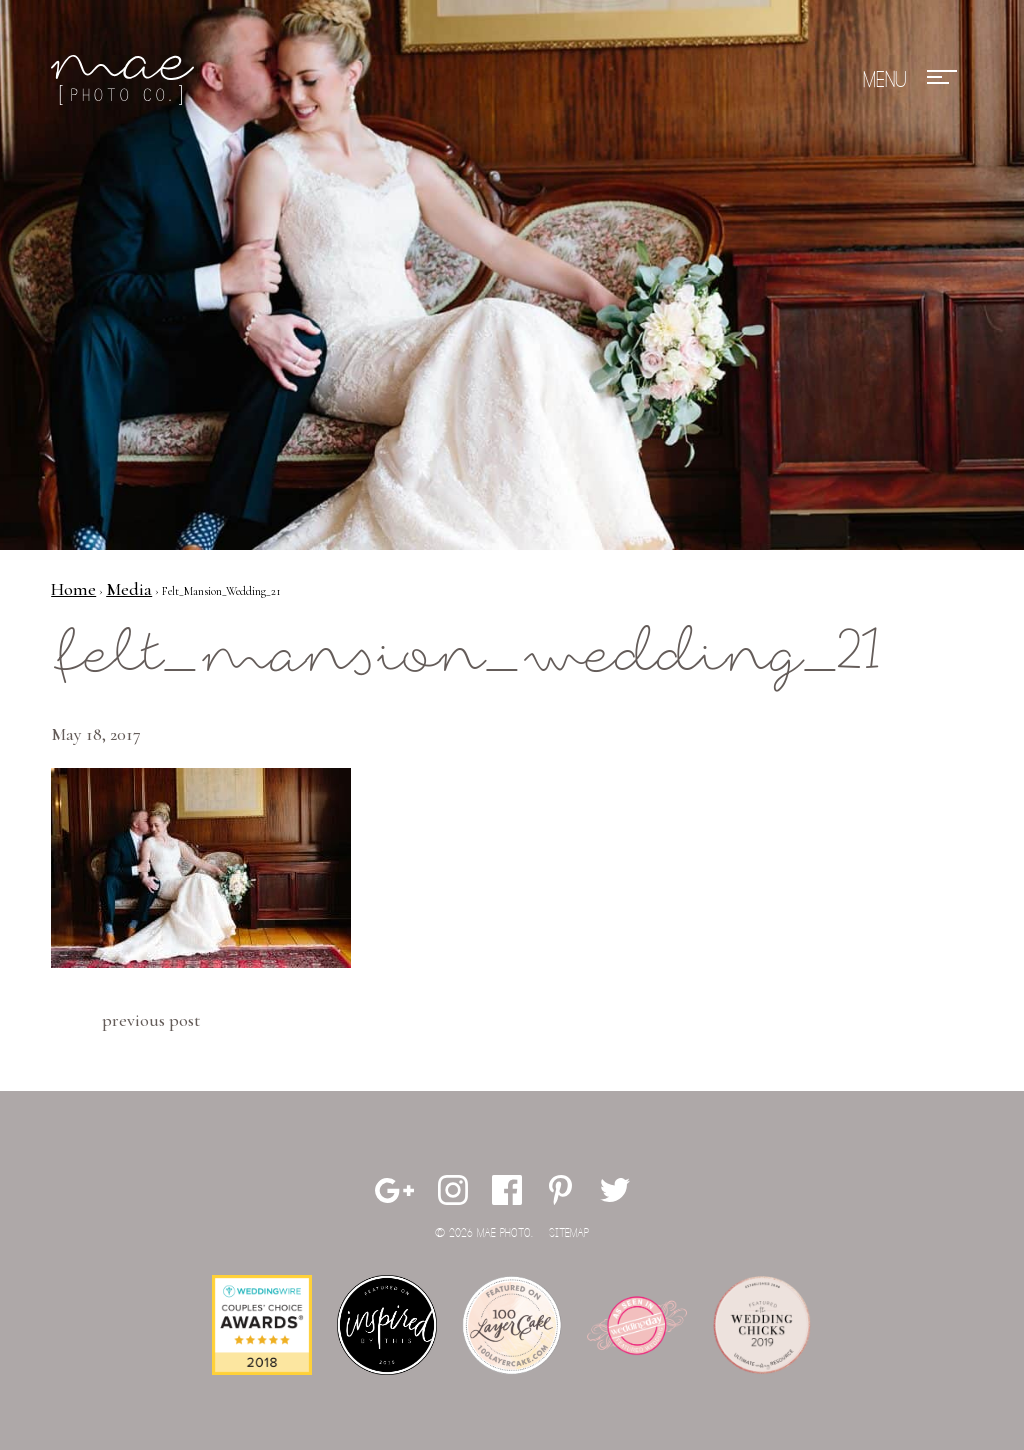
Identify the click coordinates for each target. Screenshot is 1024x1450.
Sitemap (569, 1233)
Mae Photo (126, 80)
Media (129, 589)
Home (73, 589)
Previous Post (151, 1020)
